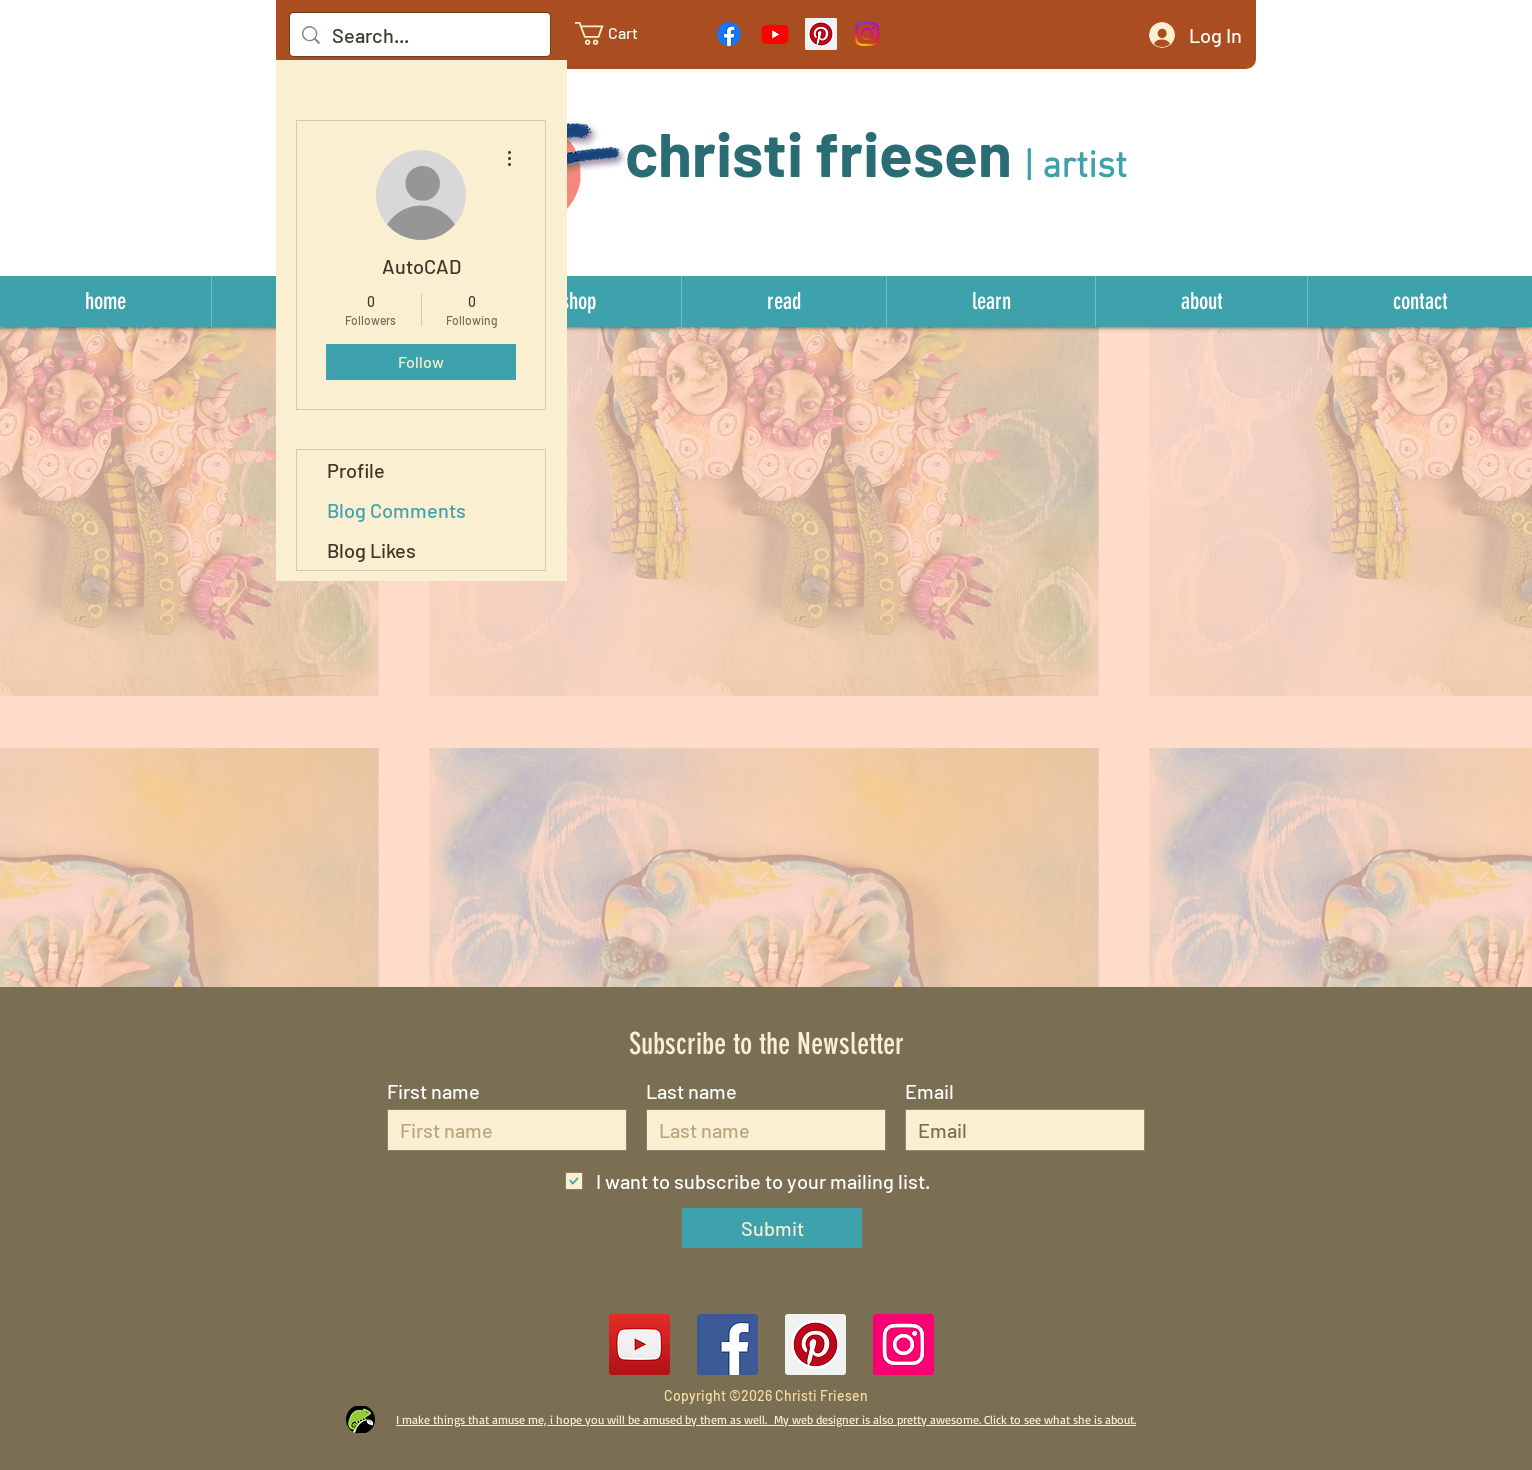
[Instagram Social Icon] (903, 1344)
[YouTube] (639, 1344)
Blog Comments (396, 510)
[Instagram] (867, 34)
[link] (622, 33)
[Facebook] (729, 34)
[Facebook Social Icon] (727, 1344)
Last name (691, 1091)
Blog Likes (371, 550)
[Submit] (772, 1228)
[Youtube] (775, 34)
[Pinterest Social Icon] (821, 34)
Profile (356, 470)
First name (433, 1091)
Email (929, 1091)
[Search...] (420, 35)
